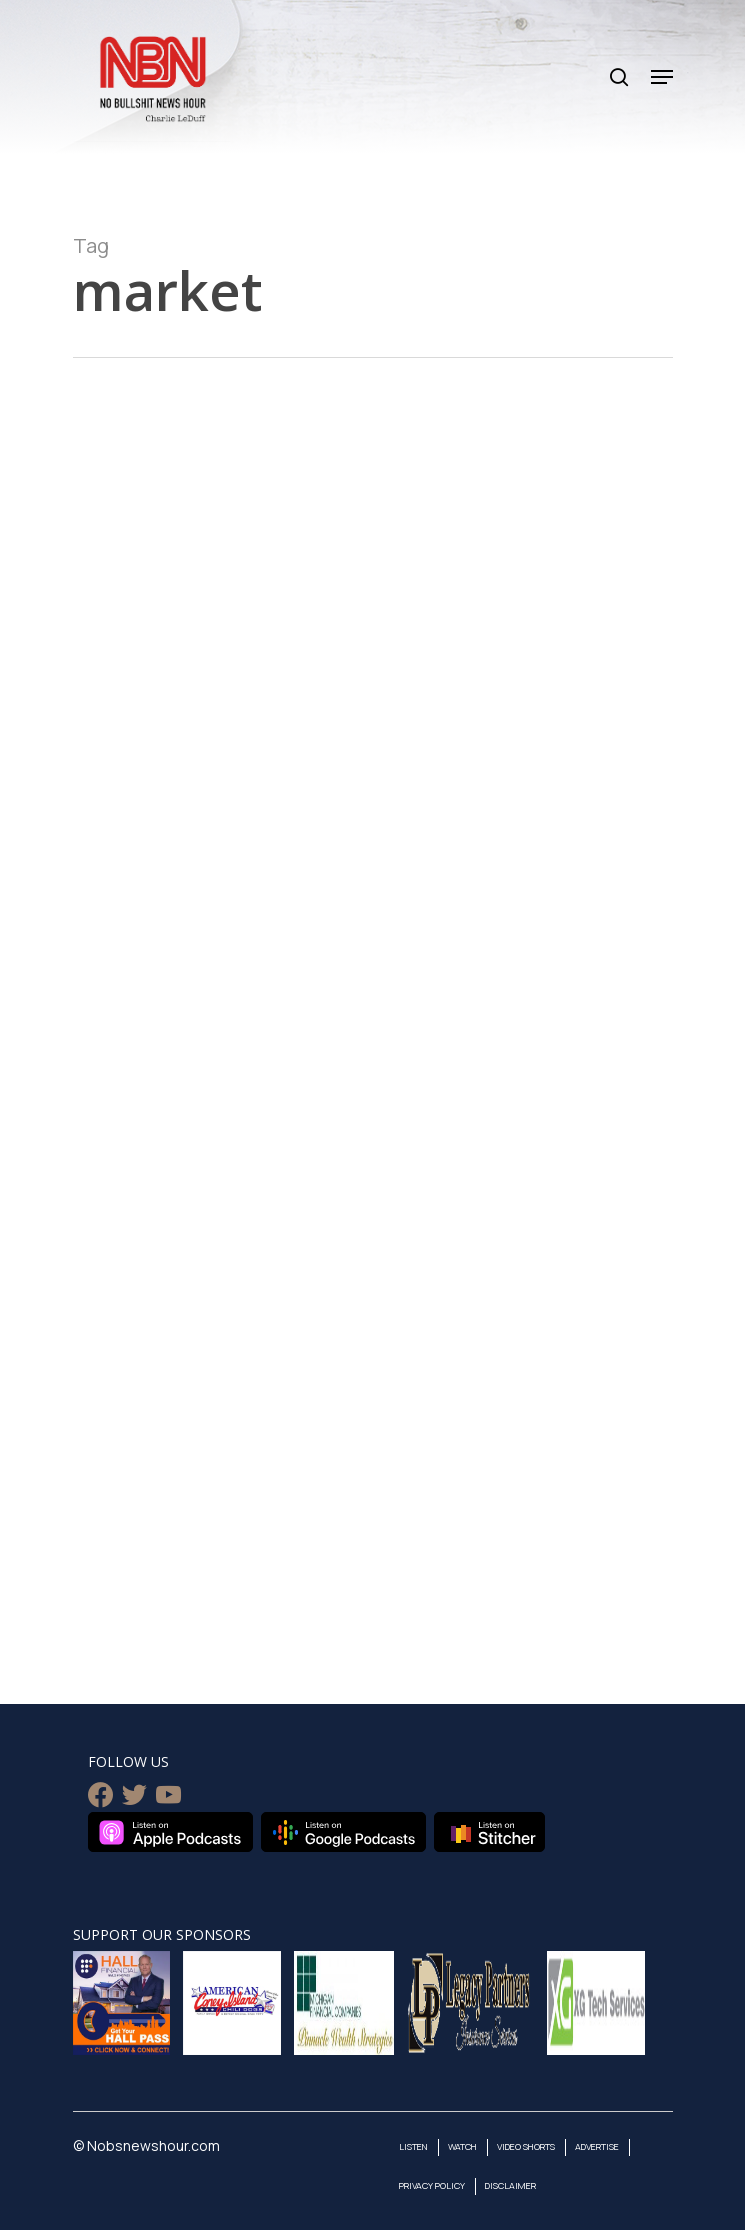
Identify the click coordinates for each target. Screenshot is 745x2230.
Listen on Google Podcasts (343, 1832)
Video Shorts (526, 2146)
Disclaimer (510, 2185)
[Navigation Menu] (662, 77)
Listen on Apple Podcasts (170, 1832)
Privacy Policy (432, 2185)
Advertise (597, 2146)
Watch (462, 2146)
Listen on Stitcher (489, 1832)
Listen (413, 2146)
